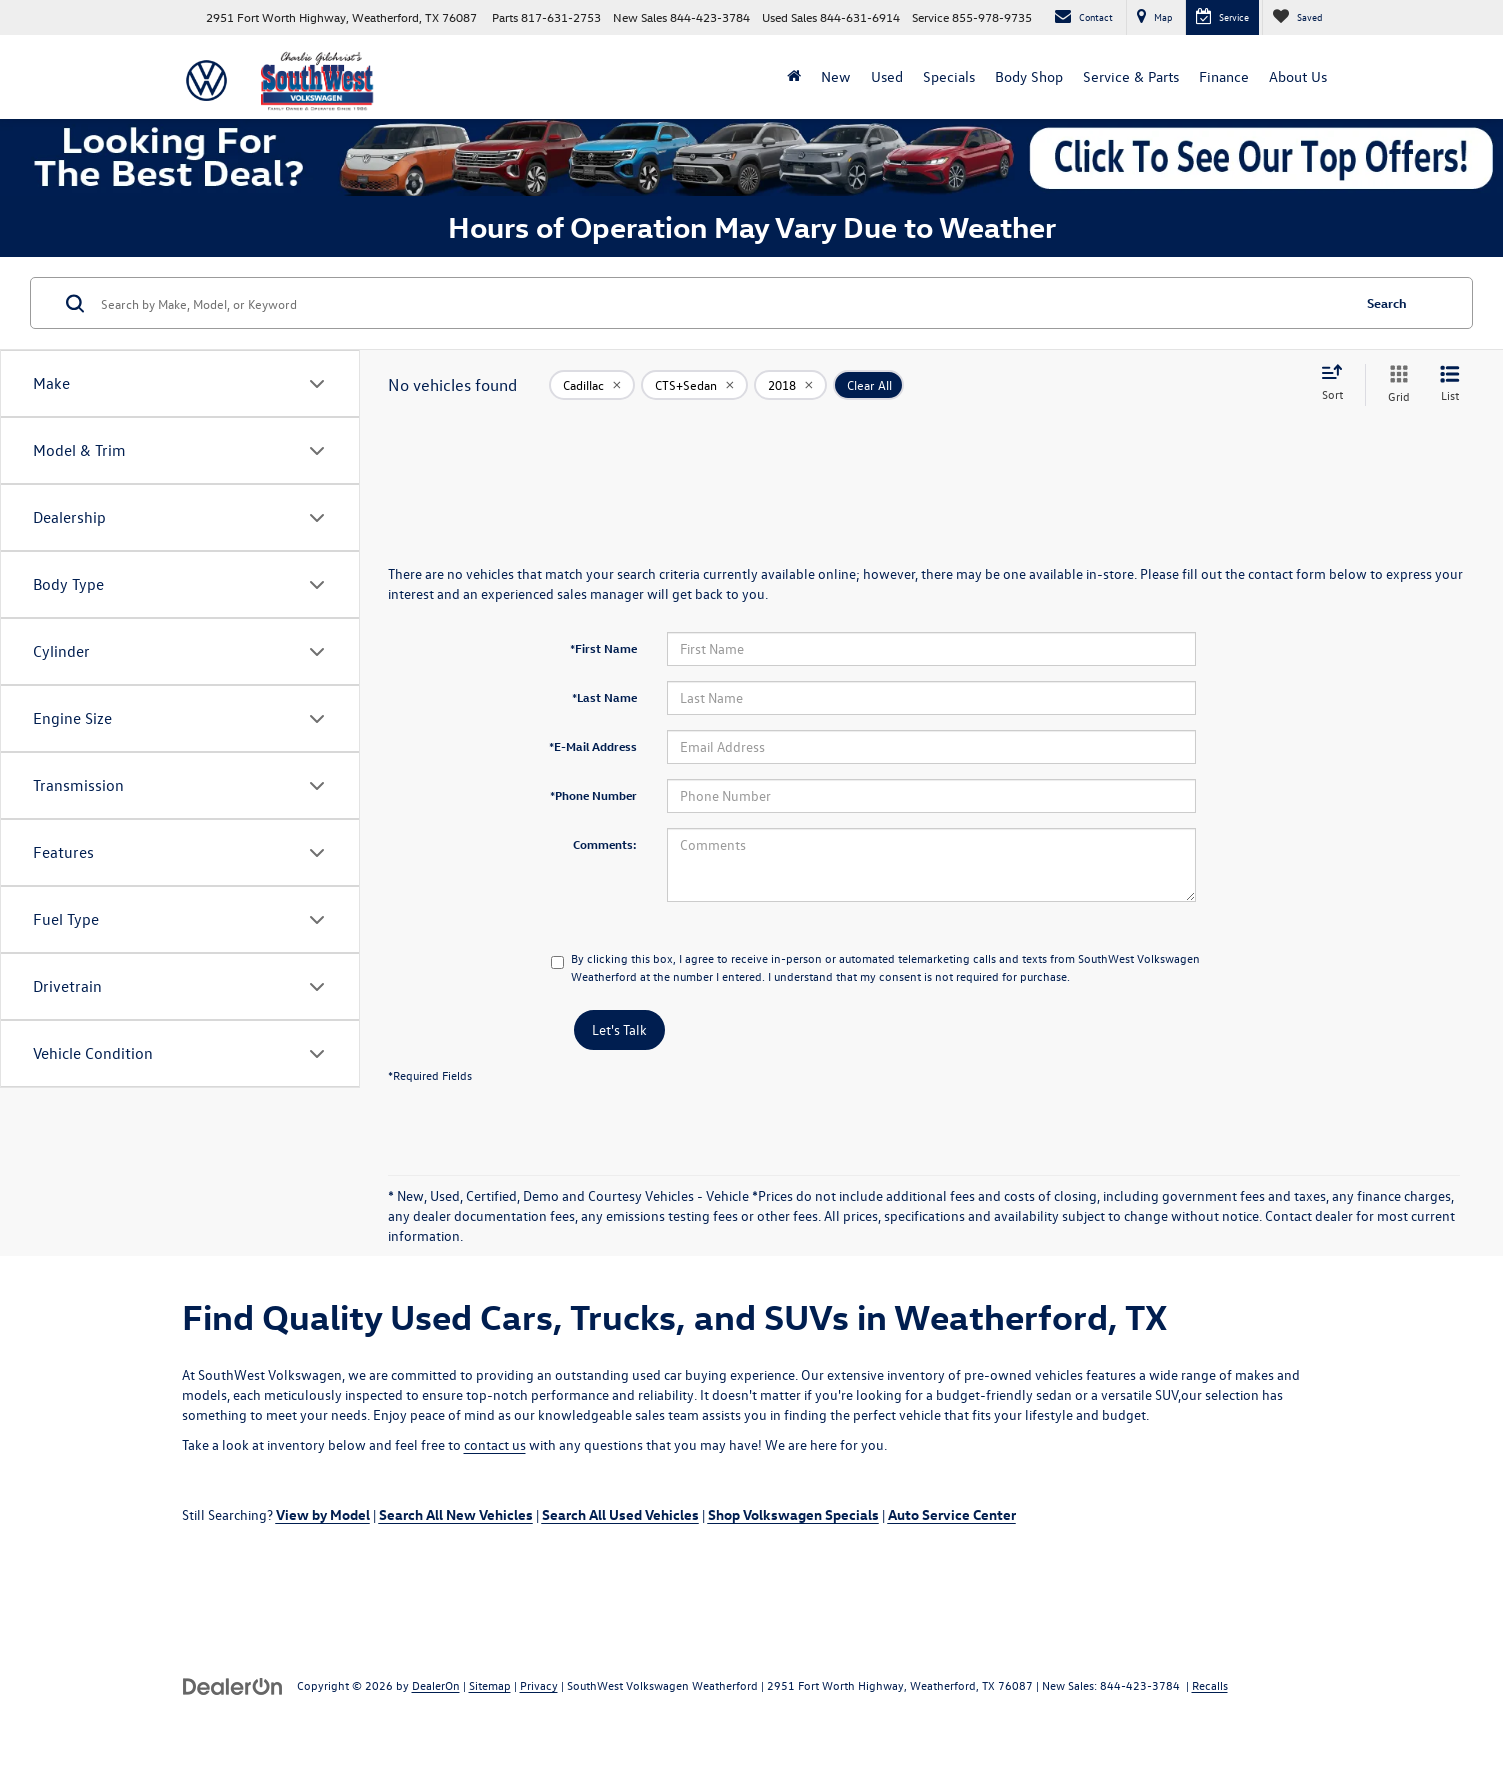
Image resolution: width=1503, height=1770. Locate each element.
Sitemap (490, 1685)
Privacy (539, 1685)
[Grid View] (1395, 384)
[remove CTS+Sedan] (694, 385)
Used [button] (887, 76)
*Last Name (604, 697)
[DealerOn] (233, 1684)
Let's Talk (619, 1029)
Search (1387, 302)
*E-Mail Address (593, 746)
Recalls (1210, 1685)
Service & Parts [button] (1131, 76)
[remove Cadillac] (592, 385)
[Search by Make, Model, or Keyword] (723, 303)
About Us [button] (1298, 76)
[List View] (1450, 384)
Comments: (605, 844)
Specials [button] (949, 76)
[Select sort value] (1338, 384)
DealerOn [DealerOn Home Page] (436, 1685)
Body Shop (1029, 76)
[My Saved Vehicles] (1297, 17)
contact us (495, 1444)
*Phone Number (593, 795)
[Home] (794, 77)
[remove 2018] (790, 385)
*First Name (603, 648)
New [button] (836, 76)
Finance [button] (1224, 76)
